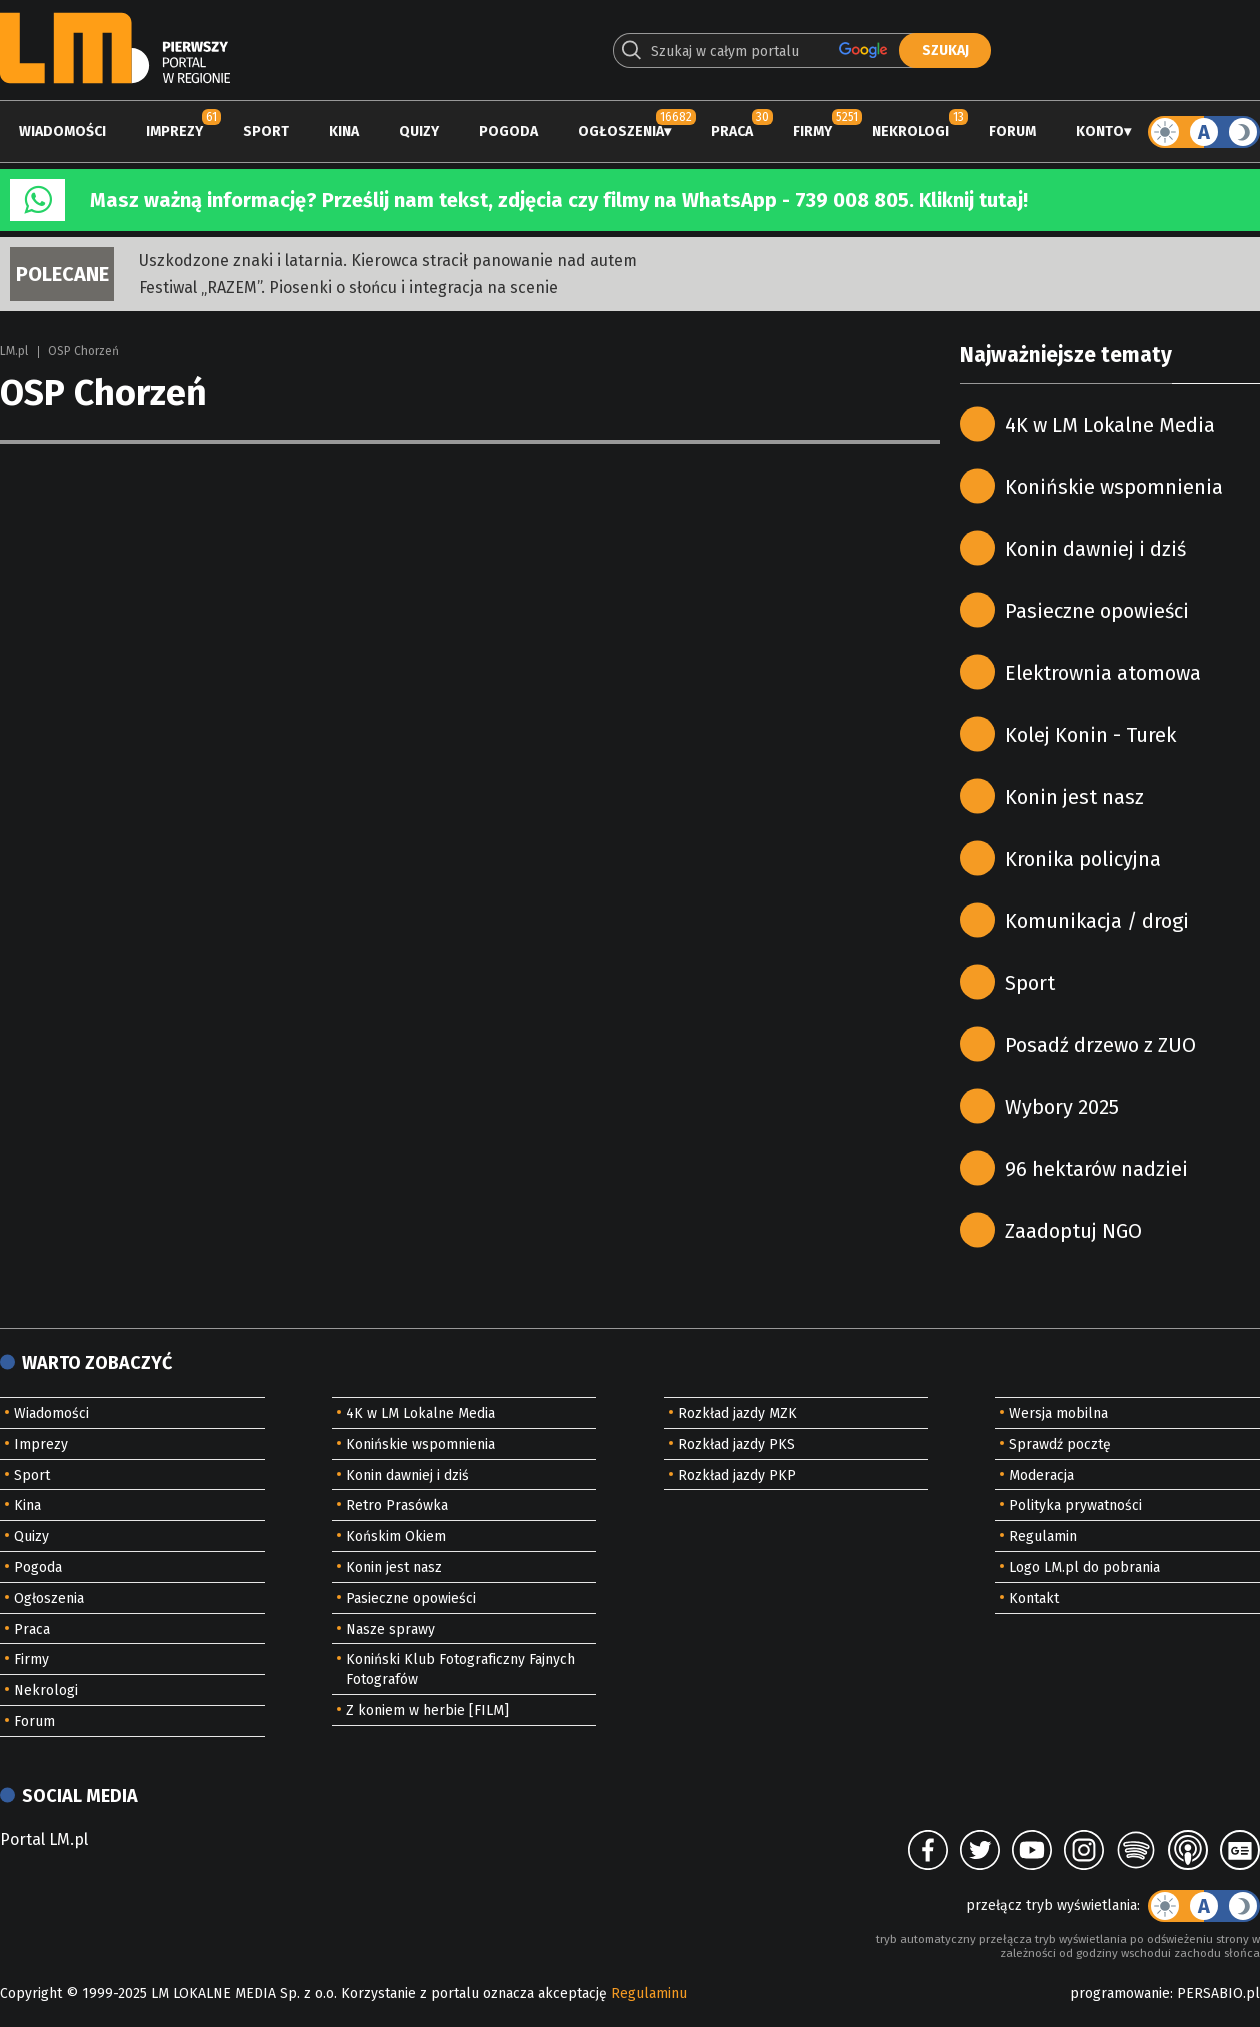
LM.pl (14, 351)
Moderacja (1041, 1475)
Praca (732, 131)
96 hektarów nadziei (1096, 1169)
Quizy (419, 131)
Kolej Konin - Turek (1090, 735)
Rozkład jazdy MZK (737, 1413)
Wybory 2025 (1062, 1107)
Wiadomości (62, 131)
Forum (1012, 131)
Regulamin (1043, 1536)
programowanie (1120, 1993)
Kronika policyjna (1083, 859)
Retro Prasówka (397, 1505)
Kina (344, 131)
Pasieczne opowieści (1097, 611)
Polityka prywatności (1075, 1505)
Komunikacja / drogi (1097, 921)
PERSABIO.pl (1218, 1993)
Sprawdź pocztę (1060, 1444)
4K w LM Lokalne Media (1110, 425)
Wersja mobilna (1058, 1413)
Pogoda (508, 131)
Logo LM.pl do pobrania (1084, 1567)
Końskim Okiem (396, 1536)
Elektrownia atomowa (1103, 673)
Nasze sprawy (390, 1629)
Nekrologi (910, 131)
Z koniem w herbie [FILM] (427, 1710)
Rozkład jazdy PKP (737, 1475)
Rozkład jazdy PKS (736, 1444)
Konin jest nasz (1074, 797)
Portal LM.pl (44, 1839)
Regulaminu (649, 1993)
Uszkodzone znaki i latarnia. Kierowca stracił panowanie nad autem (388, 260)
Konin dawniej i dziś (1095, 549)
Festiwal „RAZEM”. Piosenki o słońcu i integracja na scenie (348, 287)
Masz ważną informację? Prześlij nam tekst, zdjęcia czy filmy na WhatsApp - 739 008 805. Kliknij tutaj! (559, 200)
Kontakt (1034, 1598)
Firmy (812, 131)
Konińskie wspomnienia (1114, 487)
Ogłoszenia (621, 131)
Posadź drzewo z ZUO (1100, 1045)
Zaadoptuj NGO (1073, 1231)
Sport (266, 131)
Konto (1100, 131)
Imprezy (174, 131)
